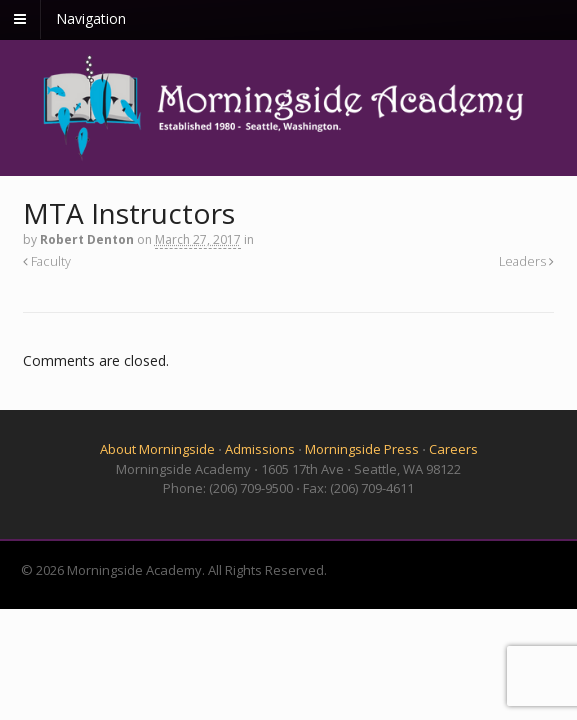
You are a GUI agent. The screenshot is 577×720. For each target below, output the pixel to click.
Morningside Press (362, 449)
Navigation (91, 18)
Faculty (47, 261)
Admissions (260, 449)
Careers (453, 449)
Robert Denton (87, 239)
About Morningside (157, 449)
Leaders (526, 261)
